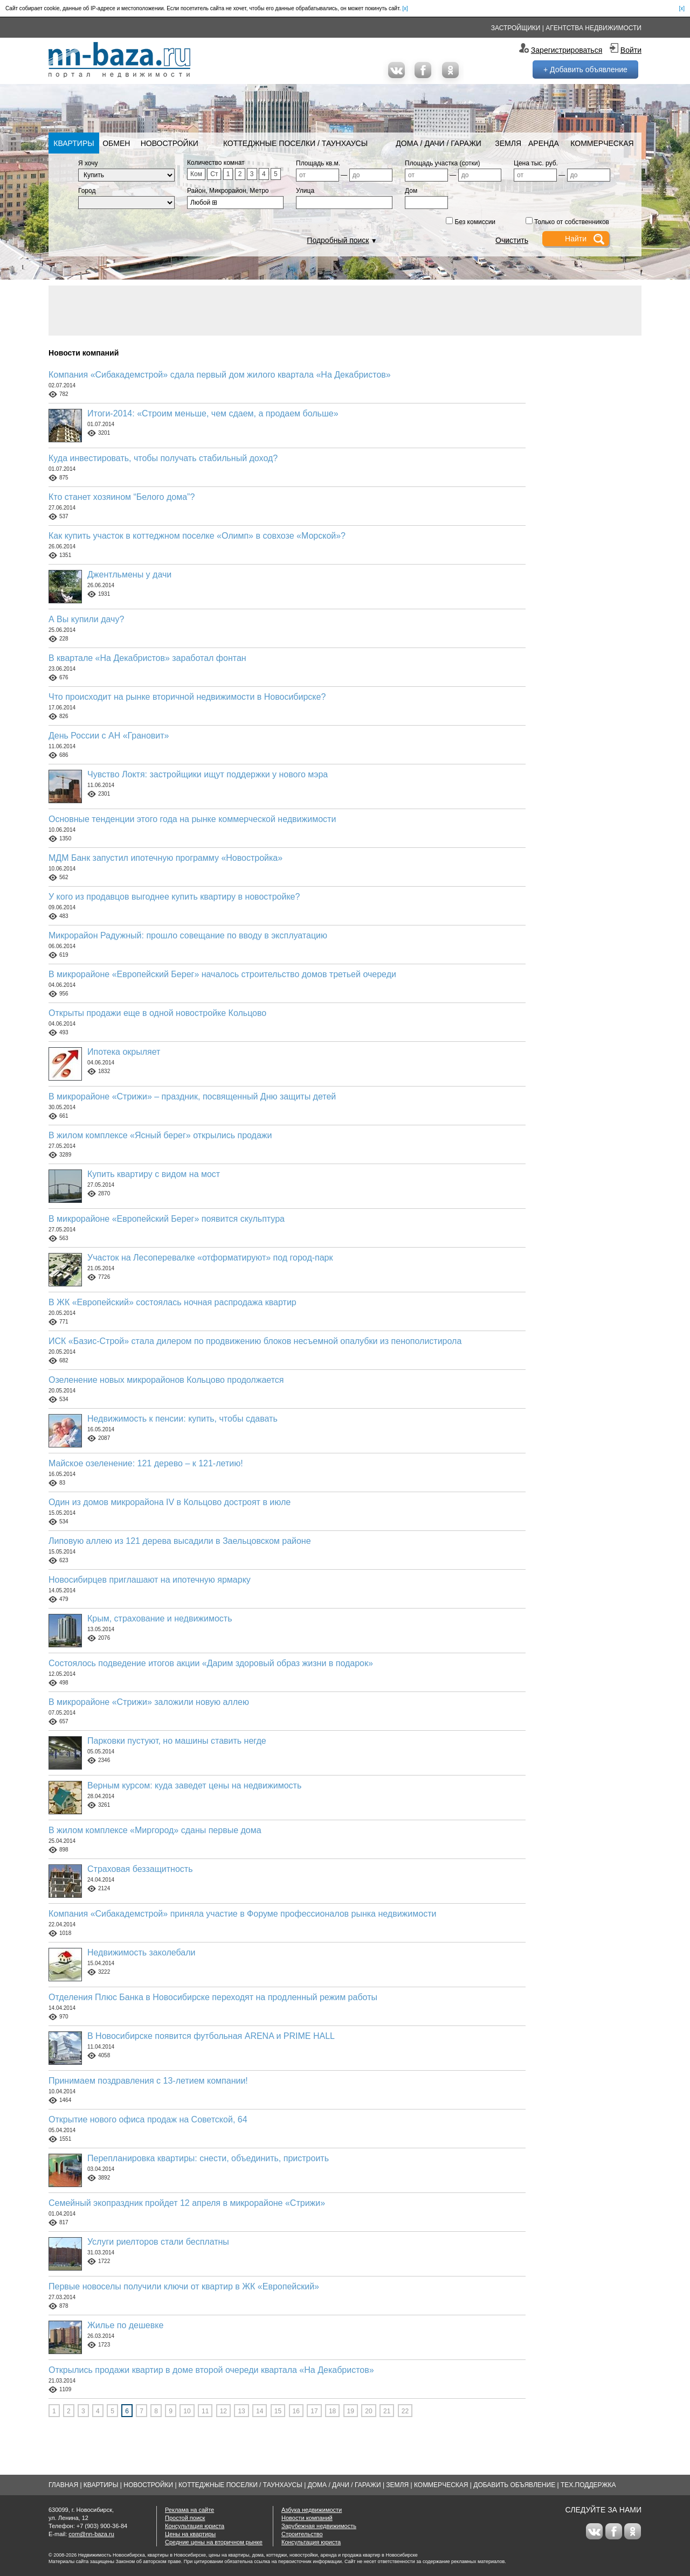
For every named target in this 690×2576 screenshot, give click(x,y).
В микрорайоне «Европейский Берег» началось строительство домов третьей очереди (222, 974)
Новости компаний (307, 2518)
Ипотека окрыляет (123, 1051)
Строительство (302, 2534)
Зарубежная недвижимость (318, 2526)
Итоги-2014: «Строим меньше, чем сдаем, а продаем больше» (213, 413)
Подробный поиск (338, 240)
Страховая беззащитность (139, 1869)
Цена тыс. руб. (536, 163)
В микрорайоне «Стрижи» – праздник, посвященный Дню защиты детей (192, 1096)
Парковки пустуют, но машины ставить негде (176, 1740)
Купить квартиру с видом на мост (153, 1174)
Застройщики (516, 28)
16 (296, 2411)
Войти (630, 50)
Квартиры (73, 143)
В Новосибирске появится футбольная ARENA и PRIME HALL (211, 2036)
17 (314, 2411)
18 (332, 2411)
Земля (508, 143)
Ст (214, 174)
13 (241, 2411)
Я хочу (88, 163)
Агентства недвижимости (593, 28)
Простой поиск (185, 2518)
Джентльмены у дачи (129, 574)
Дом (411, 190)
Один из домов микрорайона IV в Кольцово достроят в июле (170, 1502)
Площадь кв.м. (318, 163)
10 (186, 2411)
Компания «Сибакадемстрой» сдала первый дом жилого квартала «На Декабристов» (220, 374)
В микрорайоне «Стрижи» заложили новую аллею (149, 1702)
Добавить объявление (514, 2485)
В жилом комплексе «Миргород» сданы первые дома (155, 1830)
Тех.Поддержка (588, 2485)
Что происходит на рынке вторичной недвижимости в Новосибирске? (187, 696)
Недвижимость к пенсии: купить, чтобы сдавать (182, 1418)
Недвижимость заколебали (141, 1952)
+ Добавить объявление (585, 69)
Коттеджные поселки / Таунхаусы (295, 143)
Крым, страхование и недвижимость (159, 1618)
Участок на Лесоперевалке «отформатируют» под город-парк (210, 1257)
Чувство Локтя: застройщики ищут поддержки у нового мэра (207, 774)
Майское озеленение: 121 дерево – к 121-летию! (146, 1463)
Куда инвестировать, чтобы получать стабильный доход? (163, 458)
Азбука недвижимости (311, 2510)
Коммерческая (601, 143)
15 (277, 2411)
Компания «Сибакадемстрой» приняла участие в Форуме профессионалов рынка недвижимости (242, 1913)
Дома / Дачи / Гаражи (438, 143)
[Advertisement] (345, 310)
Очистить (511, 240)
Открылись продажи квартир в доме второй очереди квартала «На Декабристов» (211, 2370)
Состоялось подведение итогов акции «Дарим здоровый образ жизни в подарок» (211, 1663)
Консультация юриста (194, 2526)
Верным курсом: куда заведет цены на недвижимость (194, 1785)
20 (368, 2411)
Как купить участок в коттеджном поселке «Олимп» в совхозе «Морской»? (197, 535)
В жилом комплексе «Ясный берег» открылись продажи (160, 1135)
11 (205, 2411)
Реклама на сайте (189, 2510)
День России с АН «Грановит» (109, 735)
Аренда (543, 143)
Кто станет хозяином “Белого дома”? (122, 497)
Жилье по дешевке (125, 2325)
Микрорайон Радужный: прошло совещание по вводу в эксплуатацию (188, 935)
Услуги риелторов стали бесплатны (158, 2241)
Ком (196, 174)
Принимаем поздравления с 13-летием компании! (148, 2080)
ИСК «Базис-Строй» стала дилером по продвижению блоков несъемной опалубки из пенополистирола (255, 1341)
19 (350, 2411)
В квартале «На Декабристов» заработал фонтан (147, 658)
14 (259, 2411)
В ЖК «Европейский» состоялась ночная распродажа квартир (172, 1302)
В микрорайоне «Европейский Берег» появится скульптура (167, 1218)
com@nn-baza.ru (91, 2534)
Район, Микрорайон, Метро (228, 190)
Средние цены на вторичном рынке (214, 2542)
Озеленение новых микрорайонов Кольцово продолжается (166, 1379)
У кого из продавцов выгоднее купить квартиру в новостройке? (174, 896)
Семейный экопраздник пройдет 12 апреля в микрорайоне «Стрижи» (187, 2203)
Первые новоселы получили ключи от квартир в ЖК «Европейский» (184, 2286)
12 (223, 2411)
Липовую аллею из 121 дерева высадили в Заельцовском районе (180, 1540)
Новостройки (169, 143)
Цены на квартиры (190, 2534)
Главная (63, 2485)
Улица (305, 190)
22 (405, 2411)
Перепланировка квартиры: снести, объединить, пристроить (208, 2158)
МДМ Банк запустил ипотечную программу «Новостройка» (165, 857)
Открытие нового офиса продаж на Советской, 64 (148, 2119)
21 (386, 2411)
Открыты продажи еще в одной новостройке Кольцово (157, 1013)
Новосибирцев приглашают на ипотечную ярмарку (150, 1579)
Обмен (116, 143)
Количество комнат (216, 162)
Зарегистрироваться (566, 50)
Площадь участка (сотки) (442, 163)
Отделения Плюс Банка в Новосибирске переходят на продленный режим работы (213, 1997)
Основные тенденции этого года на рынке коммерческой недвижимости (192, 819)
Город (86, 190)
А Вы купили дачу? (86, 619)
